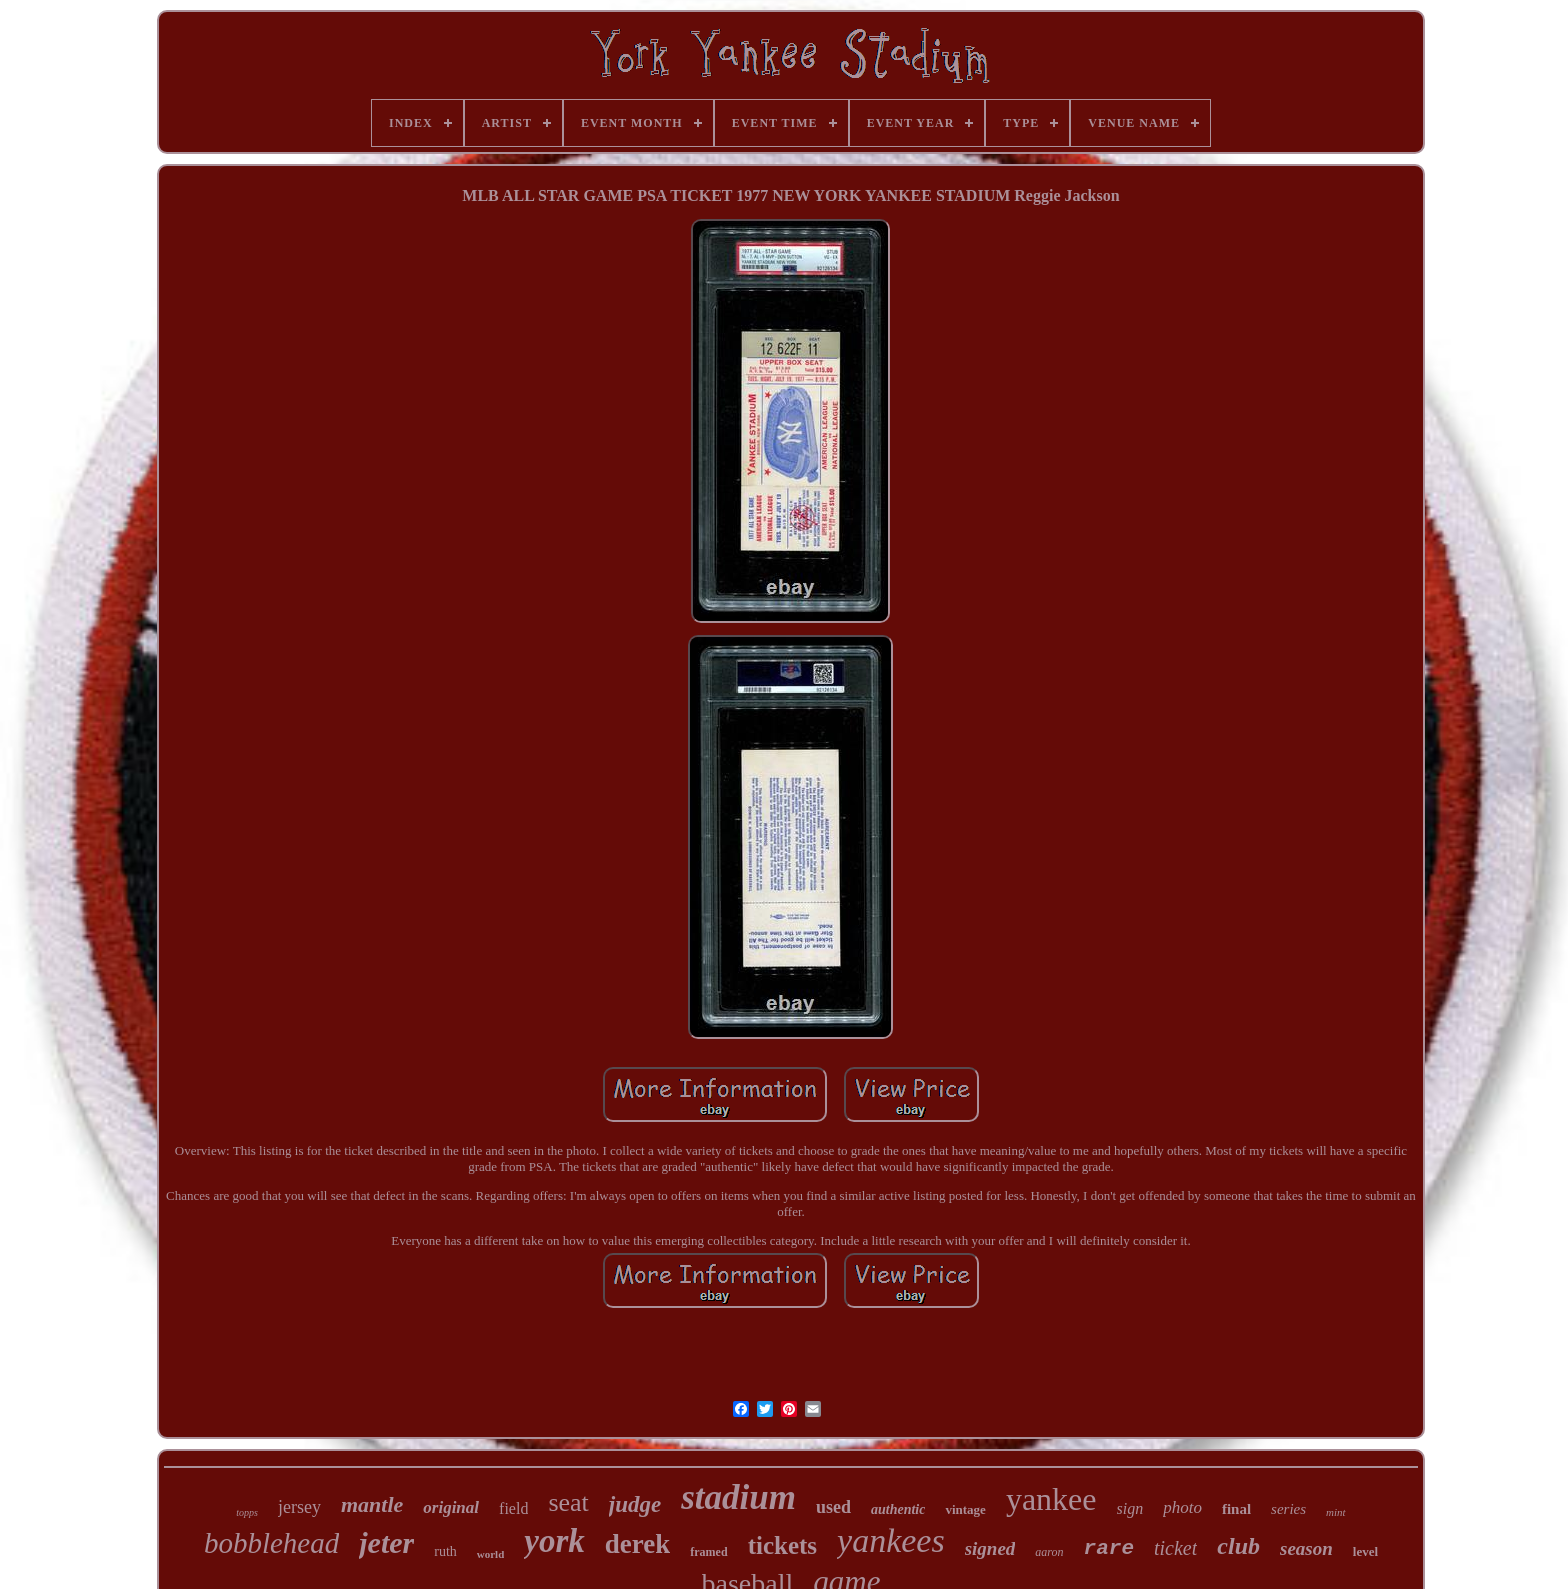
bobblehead (271, 1543)
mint (1336, 1512)
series (1288, 1509)
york (554, 1541)
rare (1109, 1548)
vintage (965, 1509)
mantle (372, 1504)
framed (708, 1552)
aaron (1049, 1552)
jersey (299, 1507)
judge (635, 1504)
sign (1130, 1508)
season (1306, 1548)
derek (638, 1544)
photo (1182, 1507)
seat (568, 1502)
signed (990, 1548)
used (833, 1507)
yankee (1051, 1499)
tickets (782, 1545)
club (1238, 1546)
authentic (898, 1509)
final (1236, 1509)
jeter (386, 1542)
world (491, 1554)
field (513, 1508)
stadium (738, 1497)
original (451, 1507)
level (1365, 1551)
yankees (891, 1540)
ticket (1175, 1548)
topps (247, 1512)
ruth (445, 1551)
